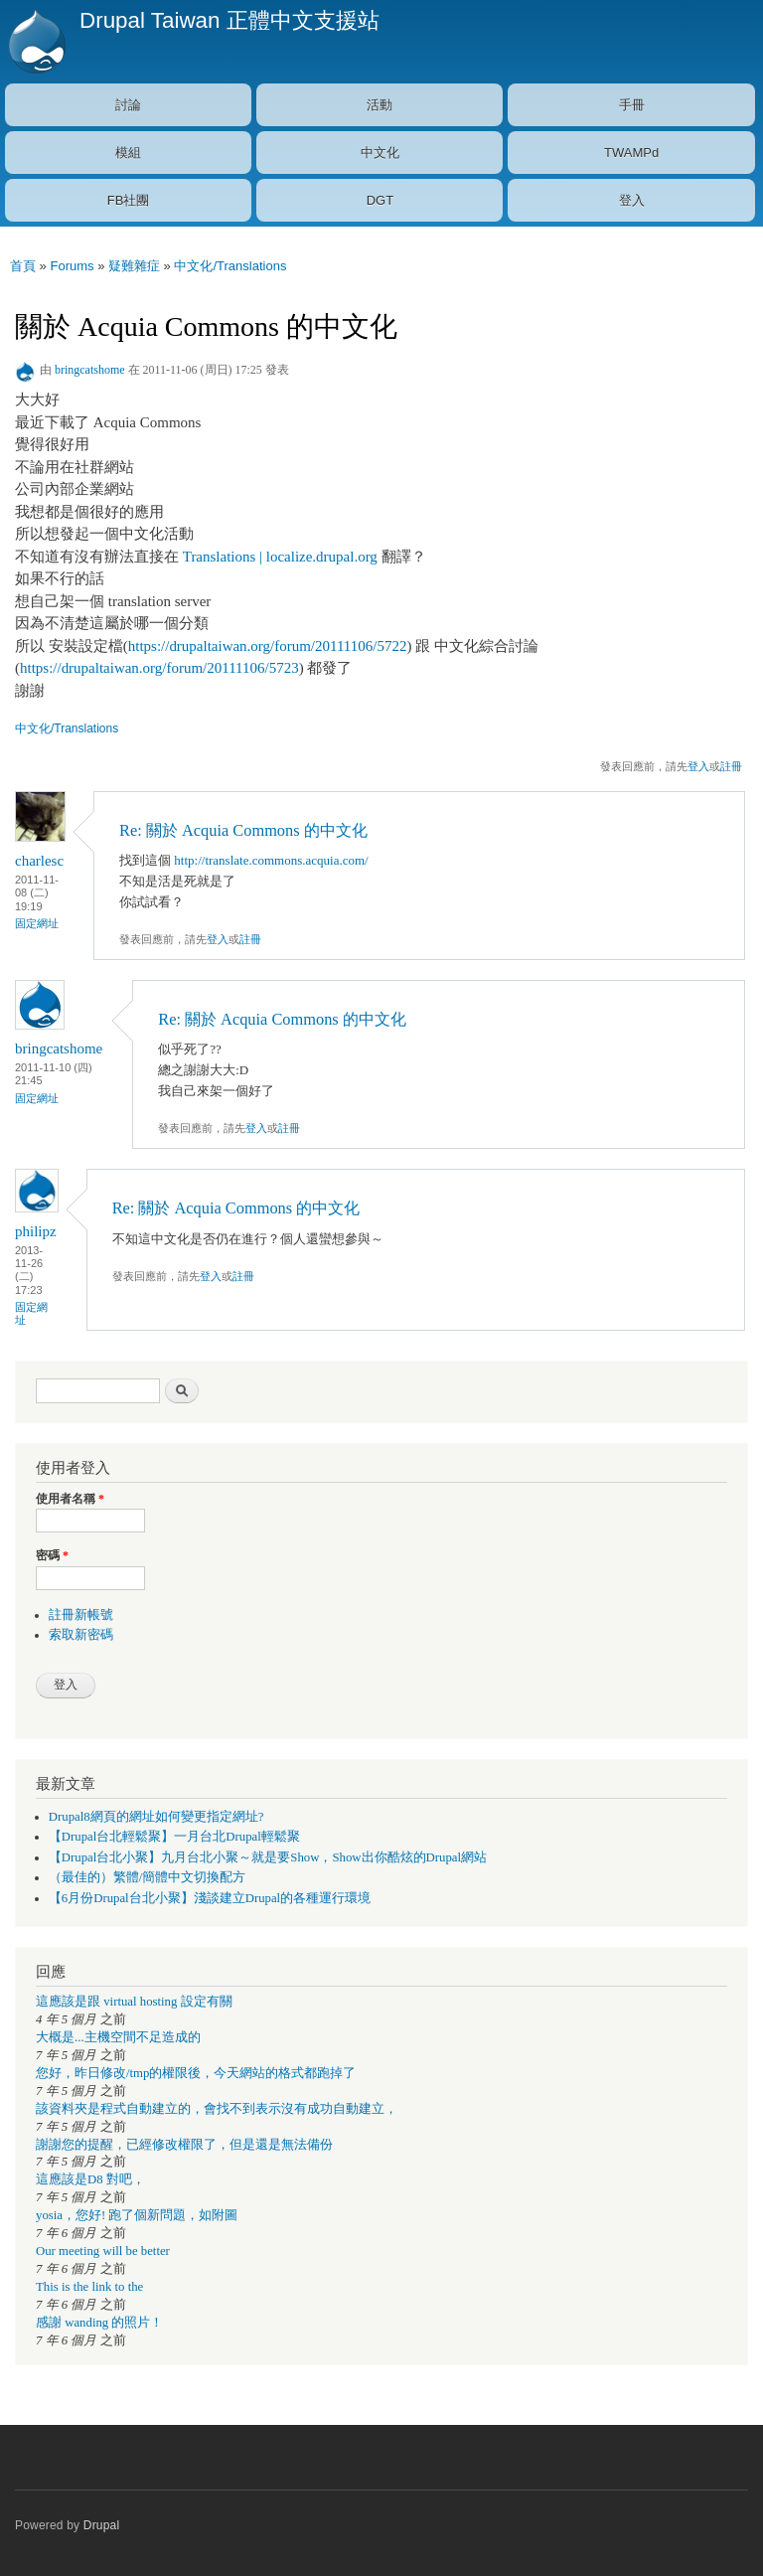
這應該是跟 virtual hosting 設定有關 (134, 2002)
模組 (128, 152)
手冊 (632, 104)
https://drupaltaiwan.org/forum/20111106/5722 (267, 646)
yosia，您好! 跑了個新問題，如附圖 (136, 2215)
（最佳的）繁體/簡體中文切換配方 (147, 1877)
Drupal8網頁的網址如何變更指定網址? (156, 1817)
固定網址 (37, 923)
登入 (632, 200)
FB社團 (128, 200)
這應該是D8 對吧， (90, 2179)
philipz (36, 1231)
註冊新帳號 (81, 1615)
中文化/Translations (230, 265)
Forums (71, 265)
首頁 (23, 265)
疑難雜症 (134, 265)
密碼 (52, 1555)
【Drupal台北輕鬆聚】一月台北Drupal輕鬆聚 (174, 1837)
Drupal (101, 2525)
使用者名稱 (70, 1499)
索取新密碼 (81, 1635)
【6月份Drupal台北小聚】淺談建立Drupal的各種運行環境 (210, 1898)
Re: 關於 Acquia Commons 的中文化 (243, 830)
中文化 (380, 152)
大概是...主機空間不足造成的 (118, 2037)
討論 (128, 104)
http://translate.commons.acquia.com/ (271, 860)
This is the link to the (89, 2287)
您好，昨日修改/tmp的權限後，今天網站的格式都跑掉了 (196, 2073)
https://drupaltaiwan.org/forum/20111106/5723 (159, 668)
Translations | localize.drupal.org (280, 556)
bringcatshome (90, 370)
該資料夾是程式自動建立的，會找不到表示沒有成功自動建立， (216, 2109)
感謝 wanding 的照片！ (99, 2323)
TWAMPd (631, 152)
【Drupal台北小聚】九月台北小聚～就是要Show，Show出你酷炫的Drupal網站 (268, 1857)
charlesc (39, 861)
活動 (379, 104)
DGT (380, 200)
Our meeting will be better (103, 2251)
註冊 (731, 766)
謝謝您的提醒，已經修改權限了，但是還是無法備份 (184, 2145)
